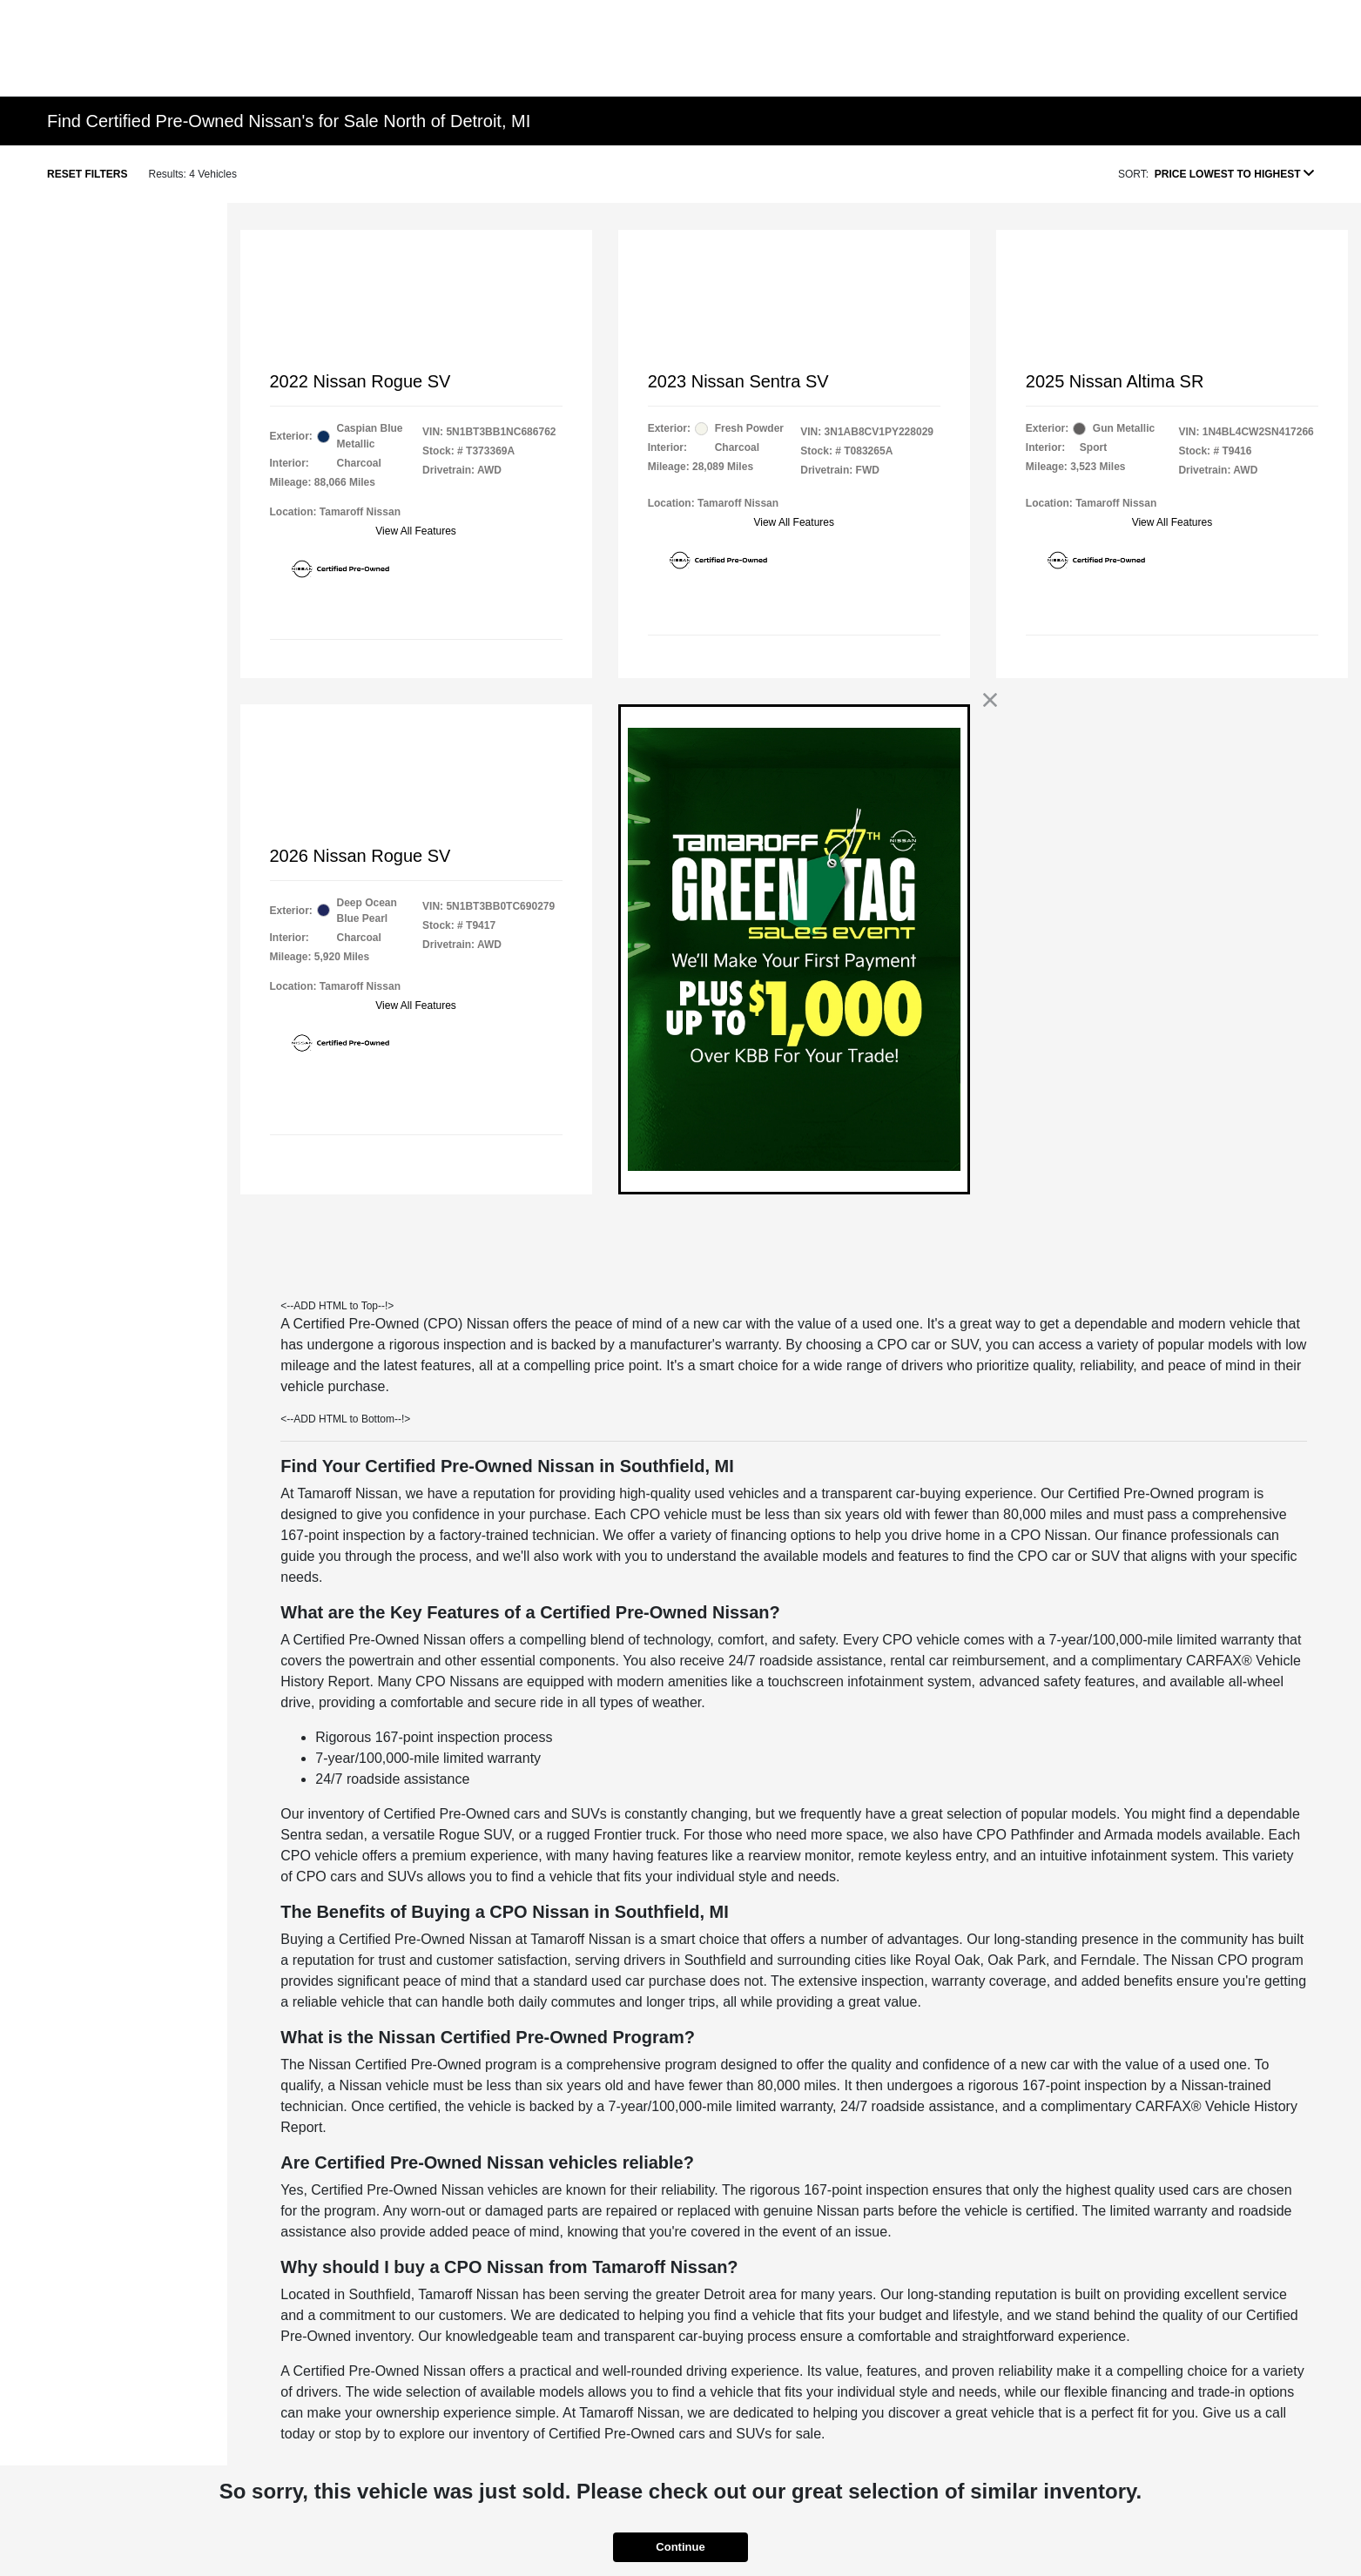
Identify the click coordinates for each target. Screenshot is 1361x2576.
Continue (680, 2546)
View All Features (415, 531)
